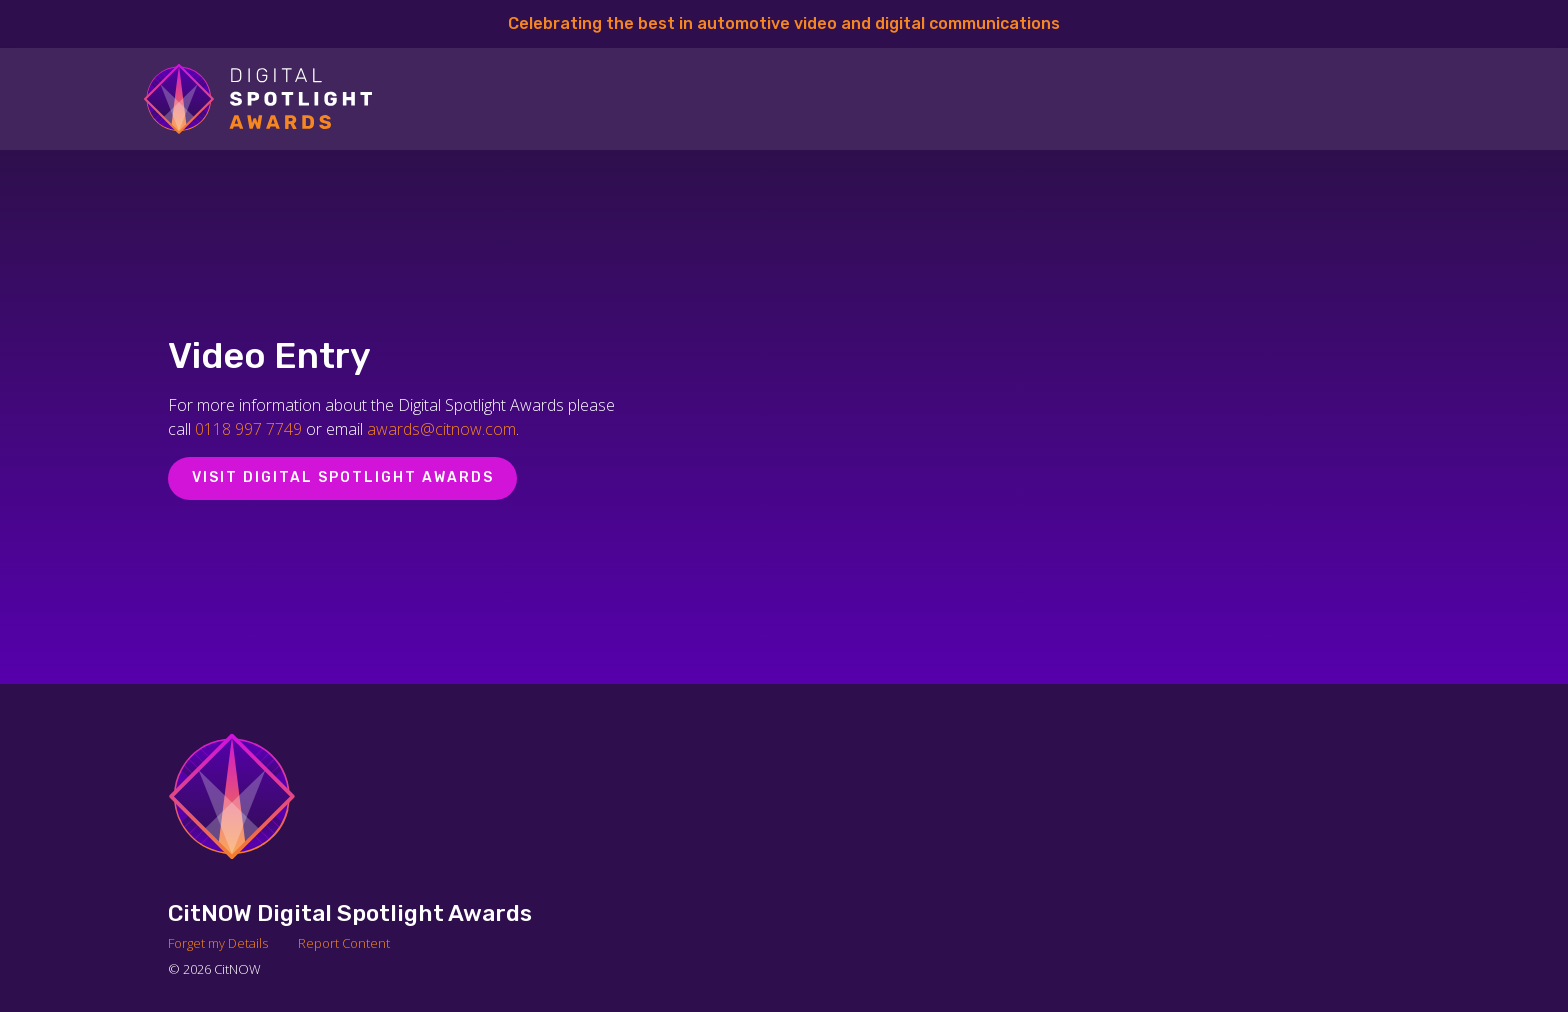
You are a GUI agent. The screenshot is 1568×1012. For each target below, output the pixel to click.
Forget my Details (218, 943)
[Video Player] (1067, 417)
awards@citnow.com (441, 429)
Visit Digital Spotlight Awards (343, 477)
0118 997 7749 (248, 429)
